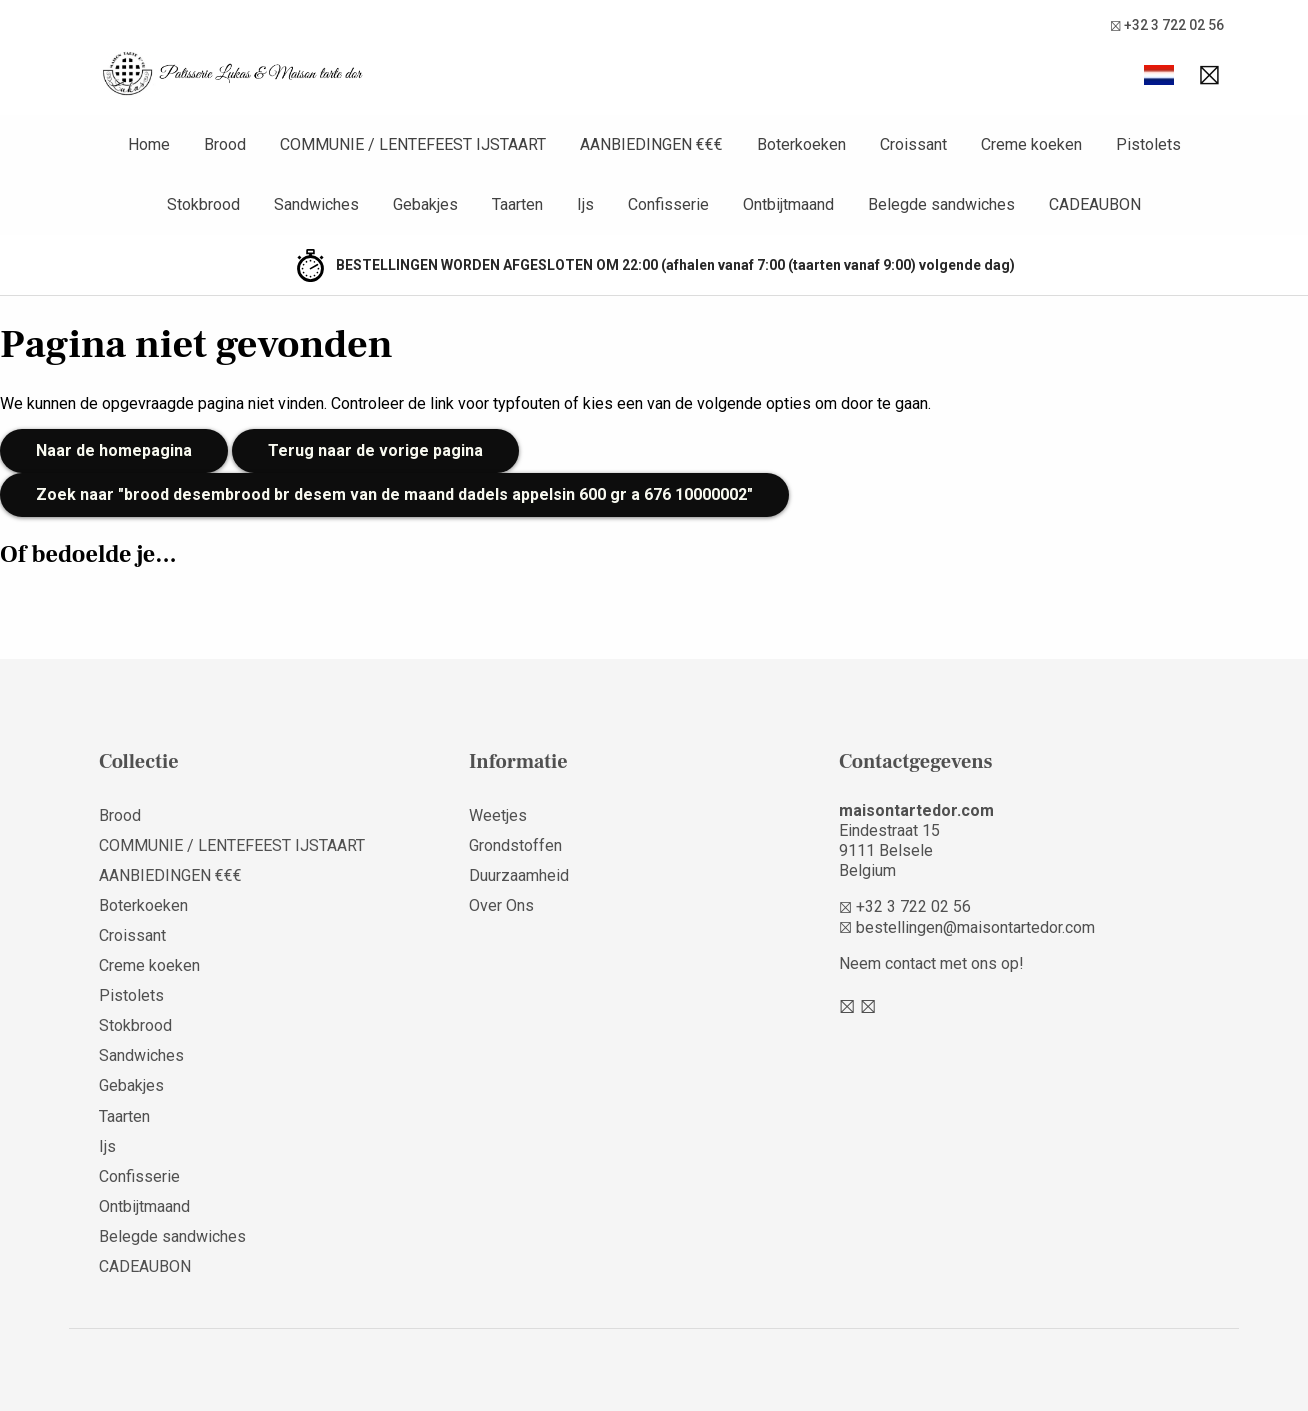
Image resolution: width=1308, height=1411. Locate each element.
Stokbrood (135, 1025)
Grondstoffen (515, 845)
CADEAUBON (145, 1266)
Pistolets (131, 995)
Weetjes (498, 815)
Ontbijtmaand (144, 1206)
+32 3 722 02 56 (1167, 25)
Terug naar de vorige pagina (375, 450)
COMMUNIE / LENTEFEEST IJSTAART (232, 845)
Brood (120, 815)
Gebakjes (131, 1085)
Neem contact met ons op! (931, 963)
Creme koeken (149, 965)
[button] (1159, 75)
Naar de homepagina (114, 450)
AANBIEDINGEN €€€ (170, 875)
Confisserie (139, 1176)
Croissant (132, 935)
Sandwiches (141, 1055)
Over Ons (501, 905)
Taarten (124, 1116)
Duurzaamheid (519, 875)
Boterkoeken (143, 905)
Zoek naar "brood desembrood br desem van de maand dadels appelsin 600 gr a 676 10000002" (394, 494)
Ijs (107, 1146)
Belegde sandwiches (172, 1236)
